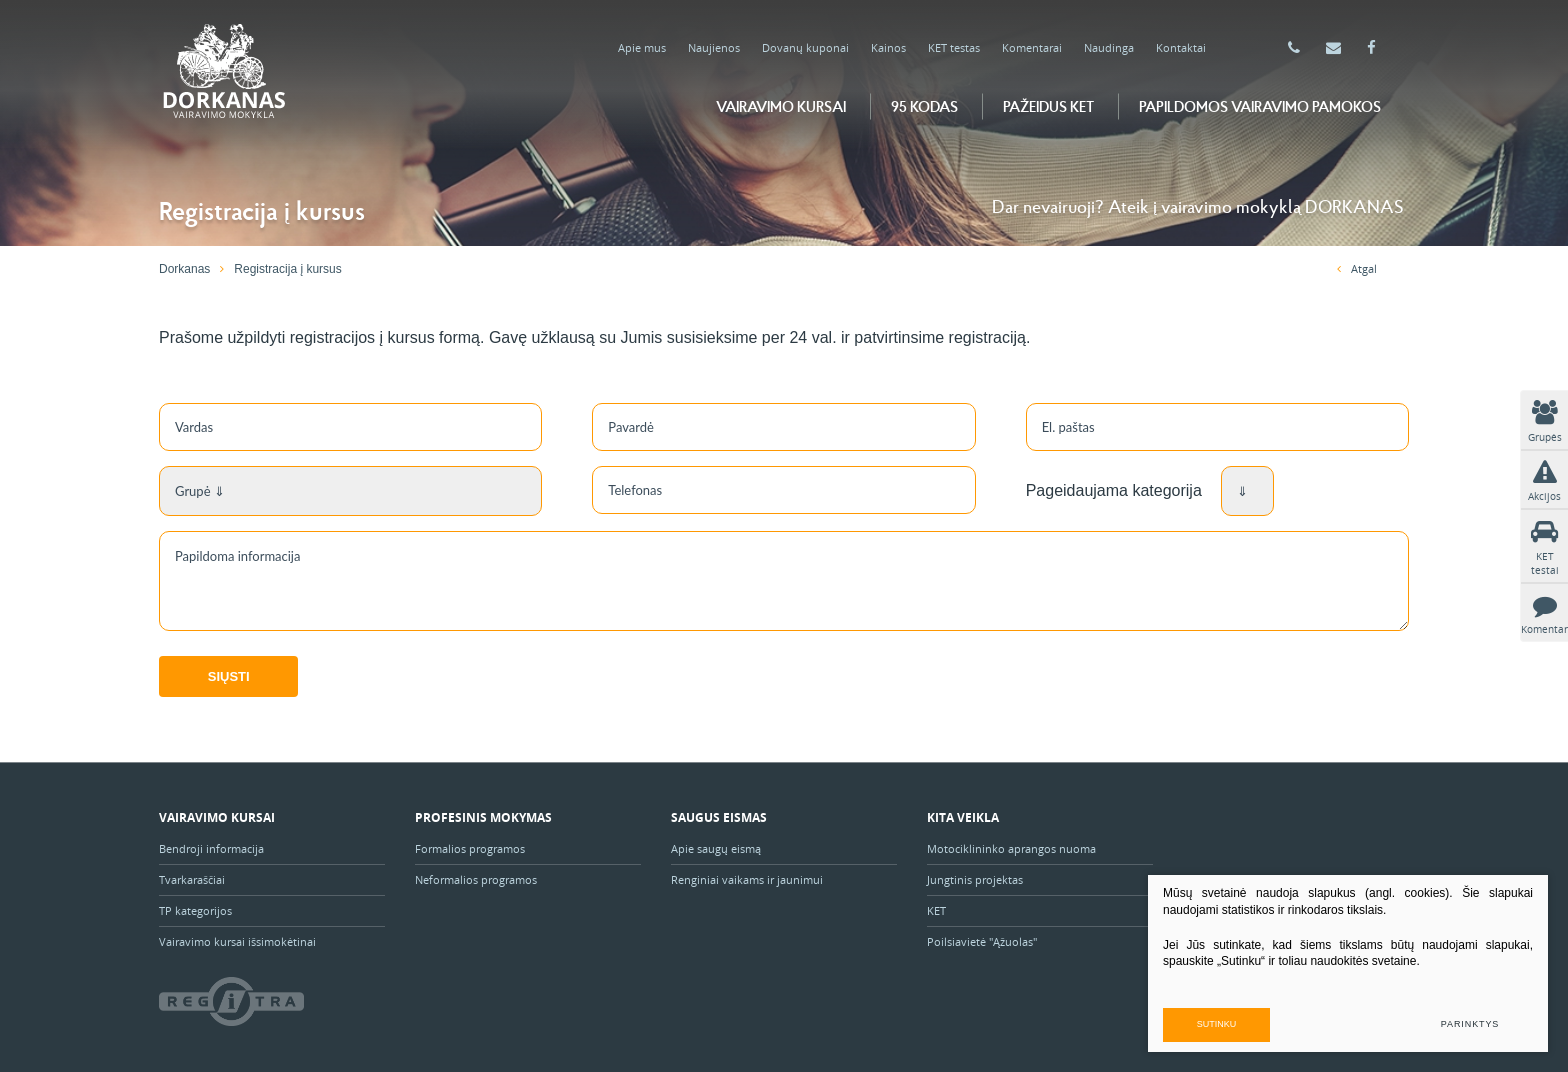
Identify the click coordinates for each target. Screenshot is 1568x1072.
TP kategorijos (195, 910)
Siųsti (229, 676)
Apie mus (642, 47)
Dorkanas (184, 269)
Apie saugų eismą (717, 848)
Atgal (1357, 268)
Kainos (888, 47)
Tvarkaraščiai (192, 879)
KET (936, 910)
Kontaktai (1181, 47)
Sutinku (1217, 1024)
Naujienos (714, 47)
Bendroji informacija (211, 848)
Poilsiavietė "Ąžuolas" (982, 941)
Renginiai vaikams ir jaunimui (747, 879)
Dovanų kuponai (805, 47)
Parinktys (1470, 1024)
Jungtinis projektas (975, 879)
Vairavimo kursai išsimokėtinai (237, 941)
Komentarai (1032, 47)
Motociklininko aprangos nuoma (1011, 848)
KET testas (954, 47)
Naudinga (1109, 47)
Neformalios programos (476, 879)
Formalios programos (470, 848)
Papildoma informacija (784, 581)
